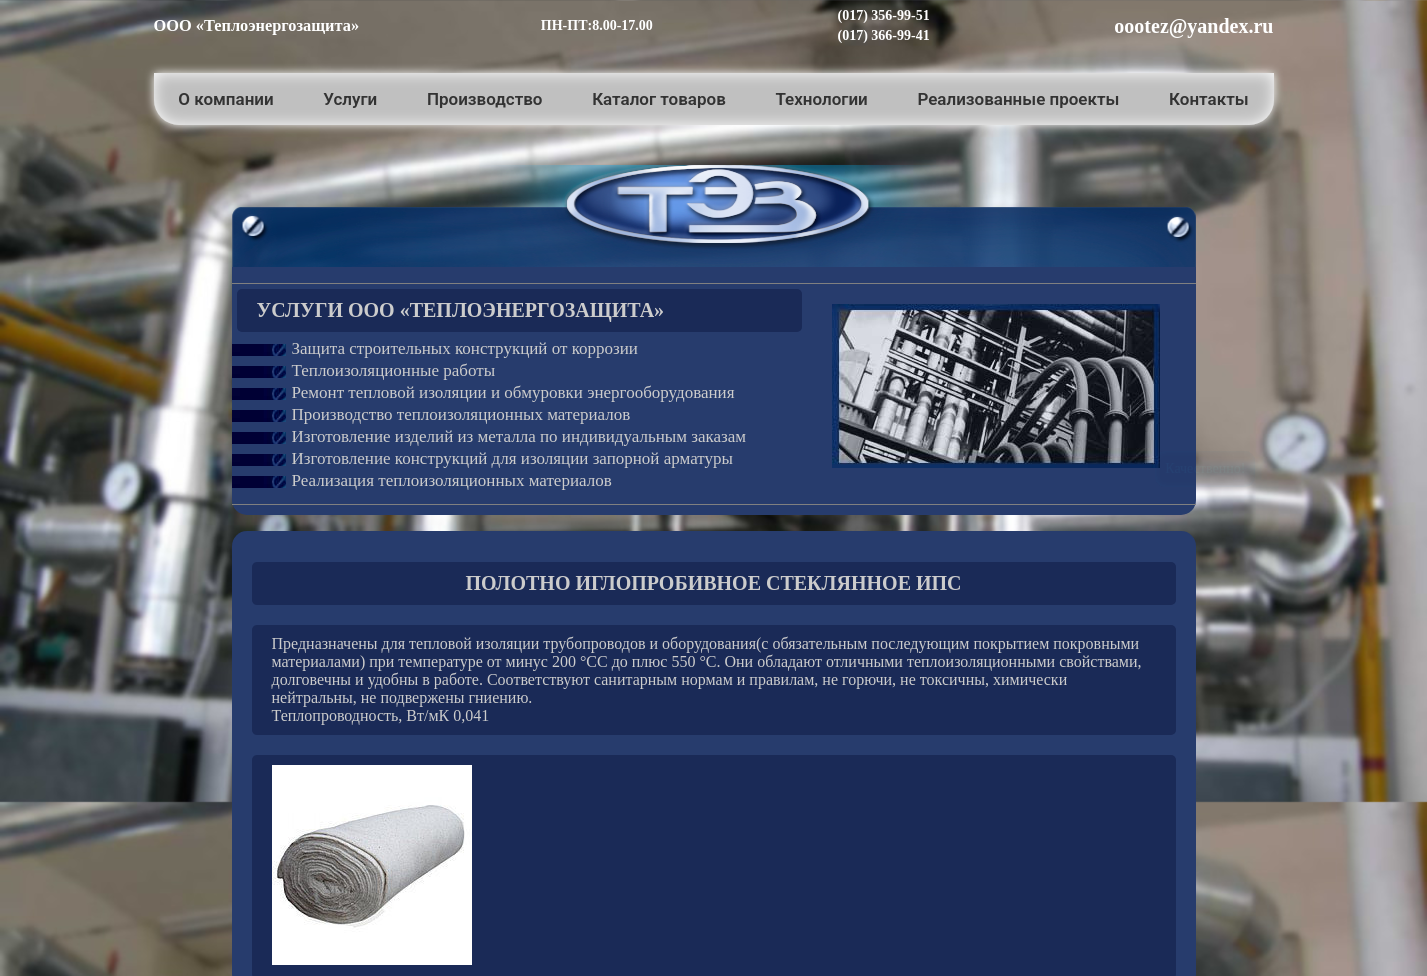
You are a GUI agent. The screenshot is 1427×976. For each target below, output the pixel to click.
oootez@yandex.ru (1193, 26)
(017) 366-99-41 (884, 35)
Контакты (1209, 99)
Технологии (821, 99)
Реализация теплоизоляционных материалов (452, 480)
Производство (485, 99)
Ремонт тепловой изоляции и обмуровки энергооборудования (513, 392)
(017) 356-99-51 (884, 15)
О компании (225, 99)
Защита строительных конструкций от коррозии (465, 348)
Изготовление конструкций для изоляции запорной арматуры (512, 458)
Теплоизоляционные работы (394, 370)
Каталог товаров (659, 99)
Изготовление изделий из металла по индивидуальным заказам (519, 436)
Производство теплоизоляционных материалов (461, 414)
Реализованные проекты (1018, 99)
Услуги (350, 99)
